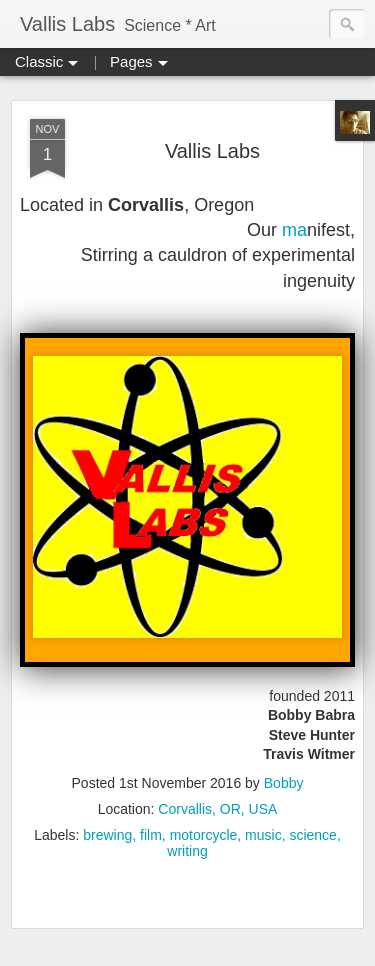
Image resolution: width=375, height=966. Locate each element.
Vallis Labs (212, 151)
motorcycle (204, 835)
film (151, 835)
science (312, 835)
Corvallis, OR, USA (217, 809)
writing (187, 851)
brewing (107, 835)
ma (294, 230)
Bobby (284, 783)
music (263, 835)
